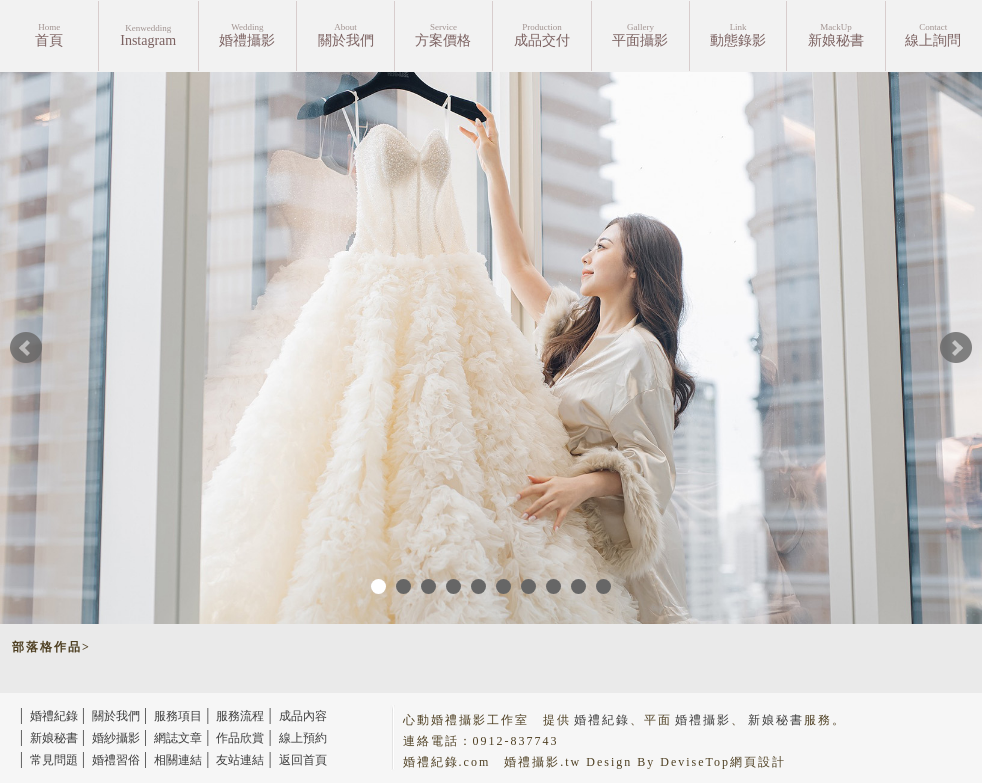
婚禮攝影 (703, 720)
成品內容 (303, 716)
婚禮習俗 (116, 760)
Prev (26, 348)
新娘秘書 (54, 738)
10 (603, 586)
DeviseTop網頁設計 (723, 762)
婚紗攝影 (116, 738)
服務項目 (178, 716)
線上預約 (303, 738)
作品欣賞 (240, 738)
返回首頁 (303, 760)
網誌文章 (178, 738)
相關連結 (178, 760)
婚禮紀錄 (54, 716)
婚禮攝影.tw (542, 762)
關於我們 (116, 716)
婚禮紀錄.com (447, 762)
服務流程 (240, 716)
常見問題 (54, 760)
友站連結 (240, 760)
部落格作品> (51, 647)
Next (956, 348)
